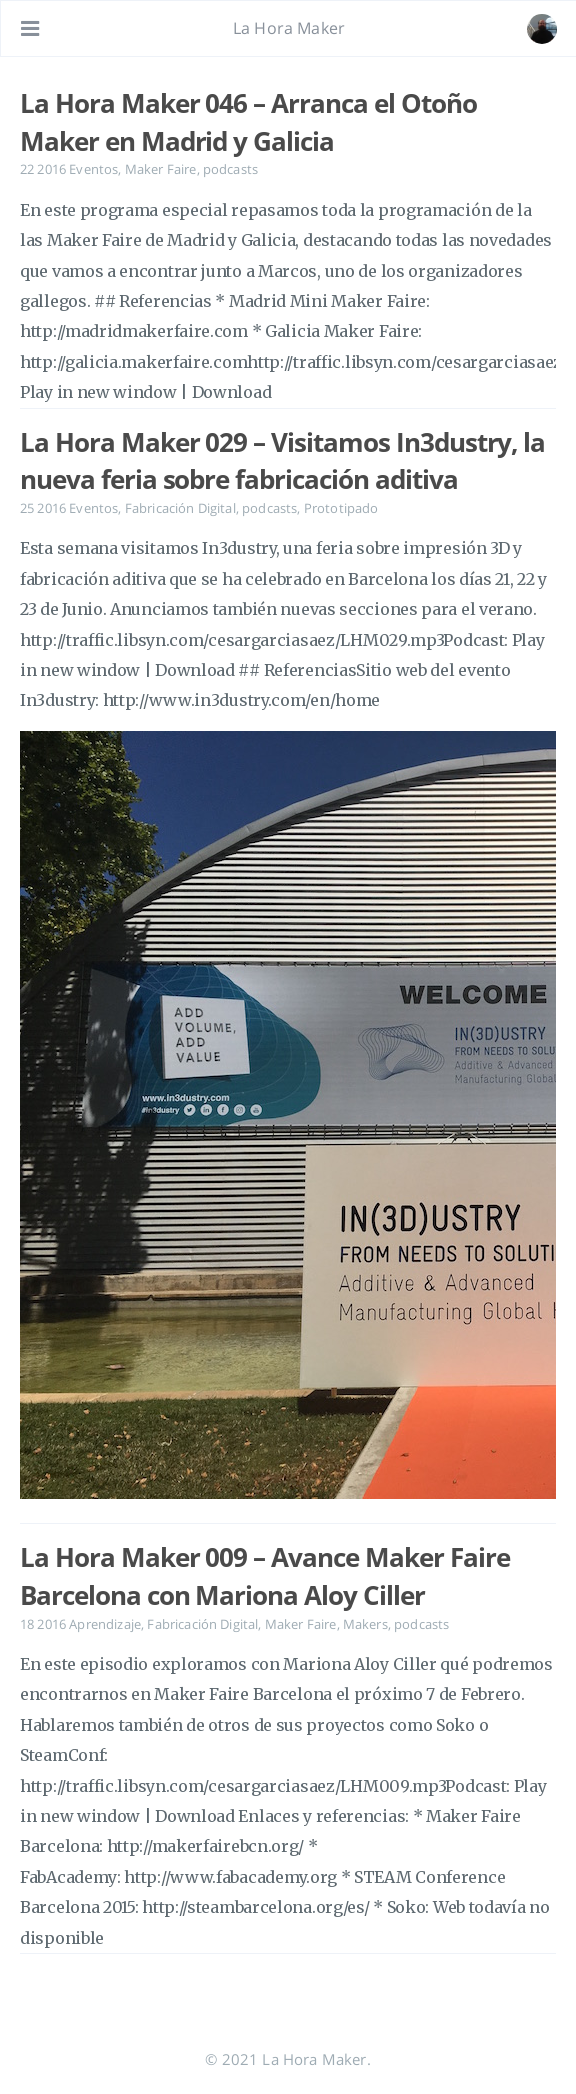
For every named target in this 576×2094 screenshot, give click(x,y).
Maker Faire (161, 169)
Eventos (93, 169)
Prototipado (341, 508)
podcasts (230, 169)
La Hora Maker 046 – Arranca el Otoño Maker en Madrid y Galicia (248, 122)
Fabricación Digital (180, 508)
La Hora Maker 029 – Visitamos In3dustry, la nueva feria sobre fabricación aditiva (282, 461)
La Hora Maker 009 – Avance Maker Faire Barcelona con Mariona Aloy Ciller (264, 1576)
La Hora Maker (289, 28)
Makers (365, 1624)
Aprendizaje (105, 1624)
